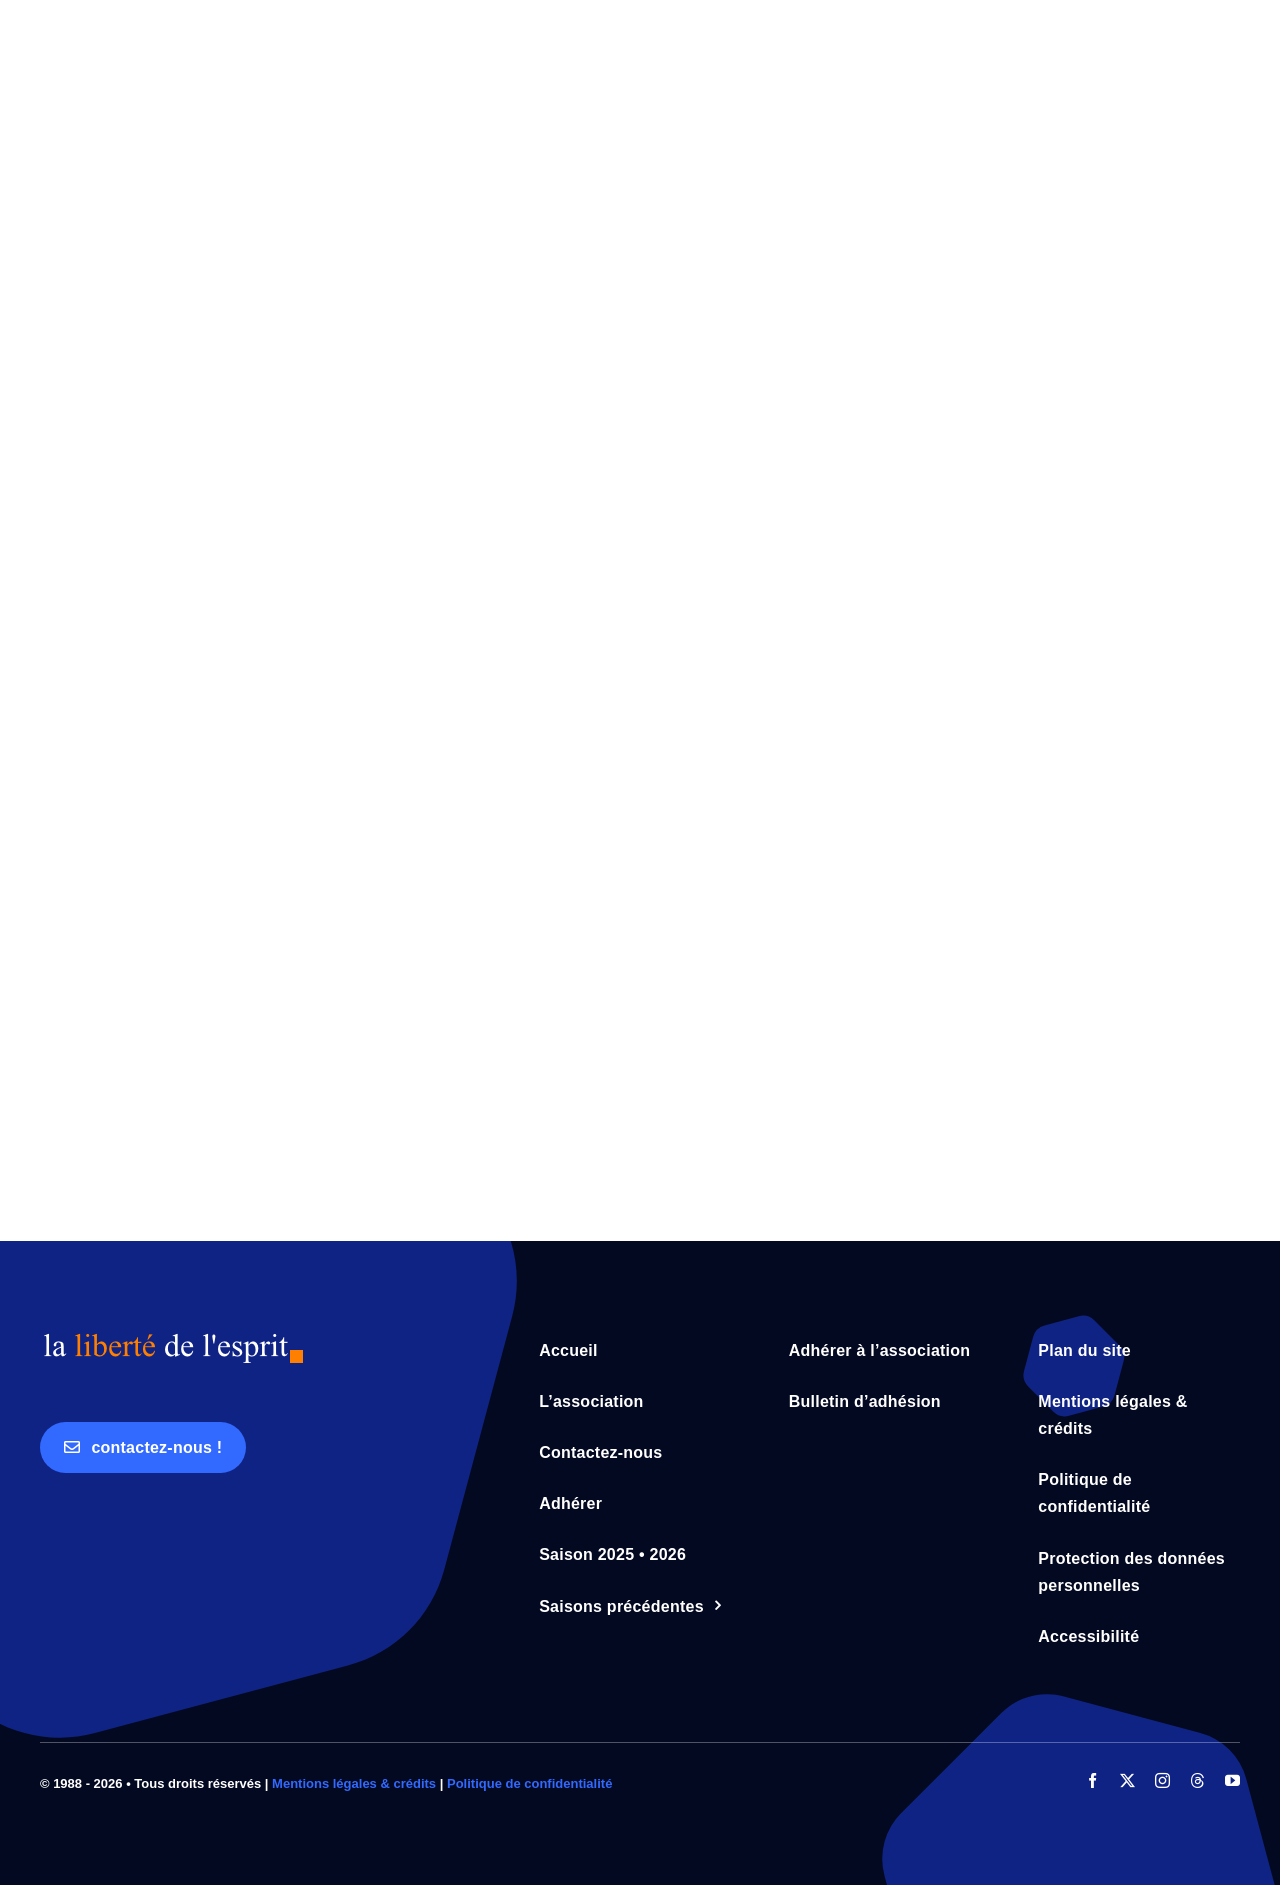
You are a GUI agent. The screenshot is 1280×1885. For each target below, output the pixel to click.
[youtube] (1232, 1780)
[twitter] (1127, 1780)
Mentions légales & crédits (354, 1783)
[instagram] (1162, 1780)
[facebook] (1092, 1780)
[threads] (1197, 1780)
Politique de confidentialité (529, 1783)
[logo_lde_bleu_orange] (172, 1339)
